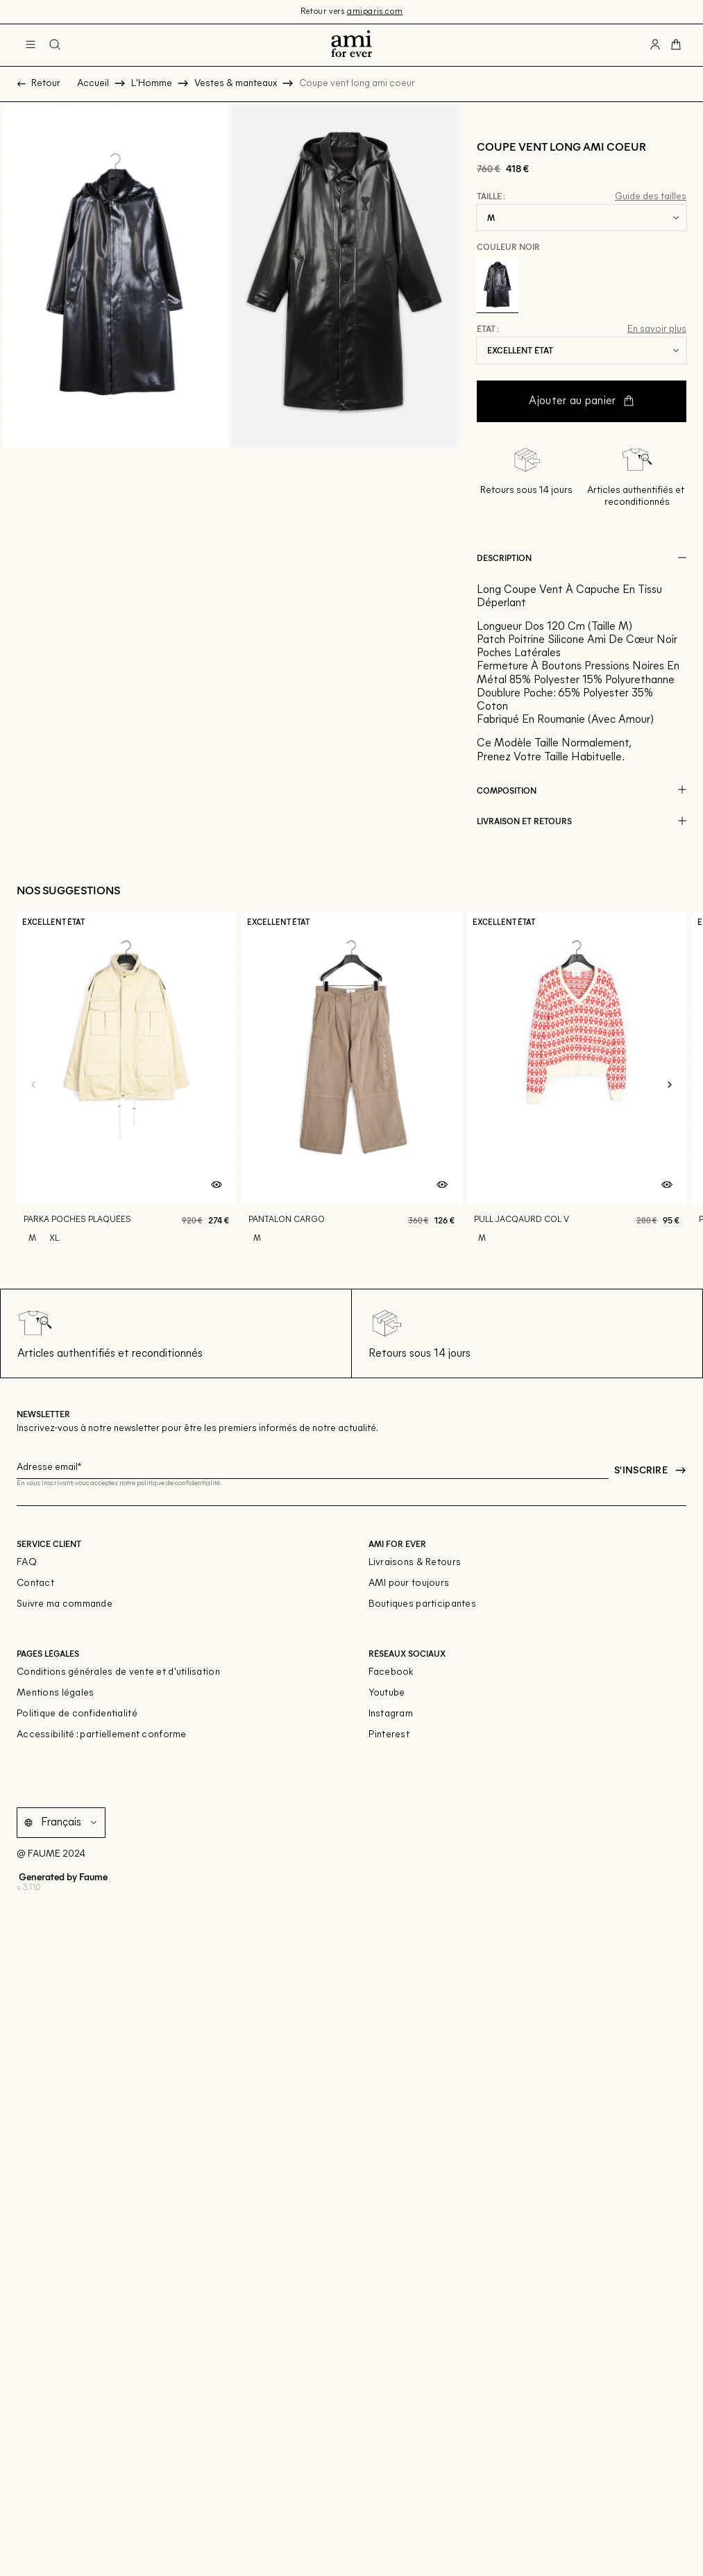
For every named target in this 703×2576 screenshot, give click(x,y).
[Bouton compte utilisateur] (655, 45)
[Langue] (71, 1822)
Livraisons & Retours (415, 1562)
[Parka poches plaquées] (126, 1084)
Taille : (491, 196)
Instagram (391, 1714)
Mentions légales (55, 1693)
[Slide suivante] (670, 1084)
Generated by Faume (62, 1876)
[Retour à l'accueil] (351, 45)
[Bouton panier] (676, 45)
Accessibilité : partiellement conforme (102, 1735)
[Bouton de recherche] (54, 45)
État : (488, 329)
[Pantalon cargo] (351, 1084)
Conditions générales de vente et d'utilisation (118, 1672)
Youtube (387, 1693)
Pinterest (389, 1735)
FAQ (27, 1562)
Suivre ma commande (64, 1604)
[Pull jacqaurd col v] (576, 1084)
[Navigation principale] (30, 45)
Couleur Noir (508, 246)
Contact (35, 1583)
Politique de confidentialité (77, 1714)
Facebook (391, 1672)
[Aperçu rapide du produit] (216, 1185)
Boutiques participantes (422, 1604)
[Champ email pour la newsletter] (313, 1464)
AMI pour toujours (409, 1583)
